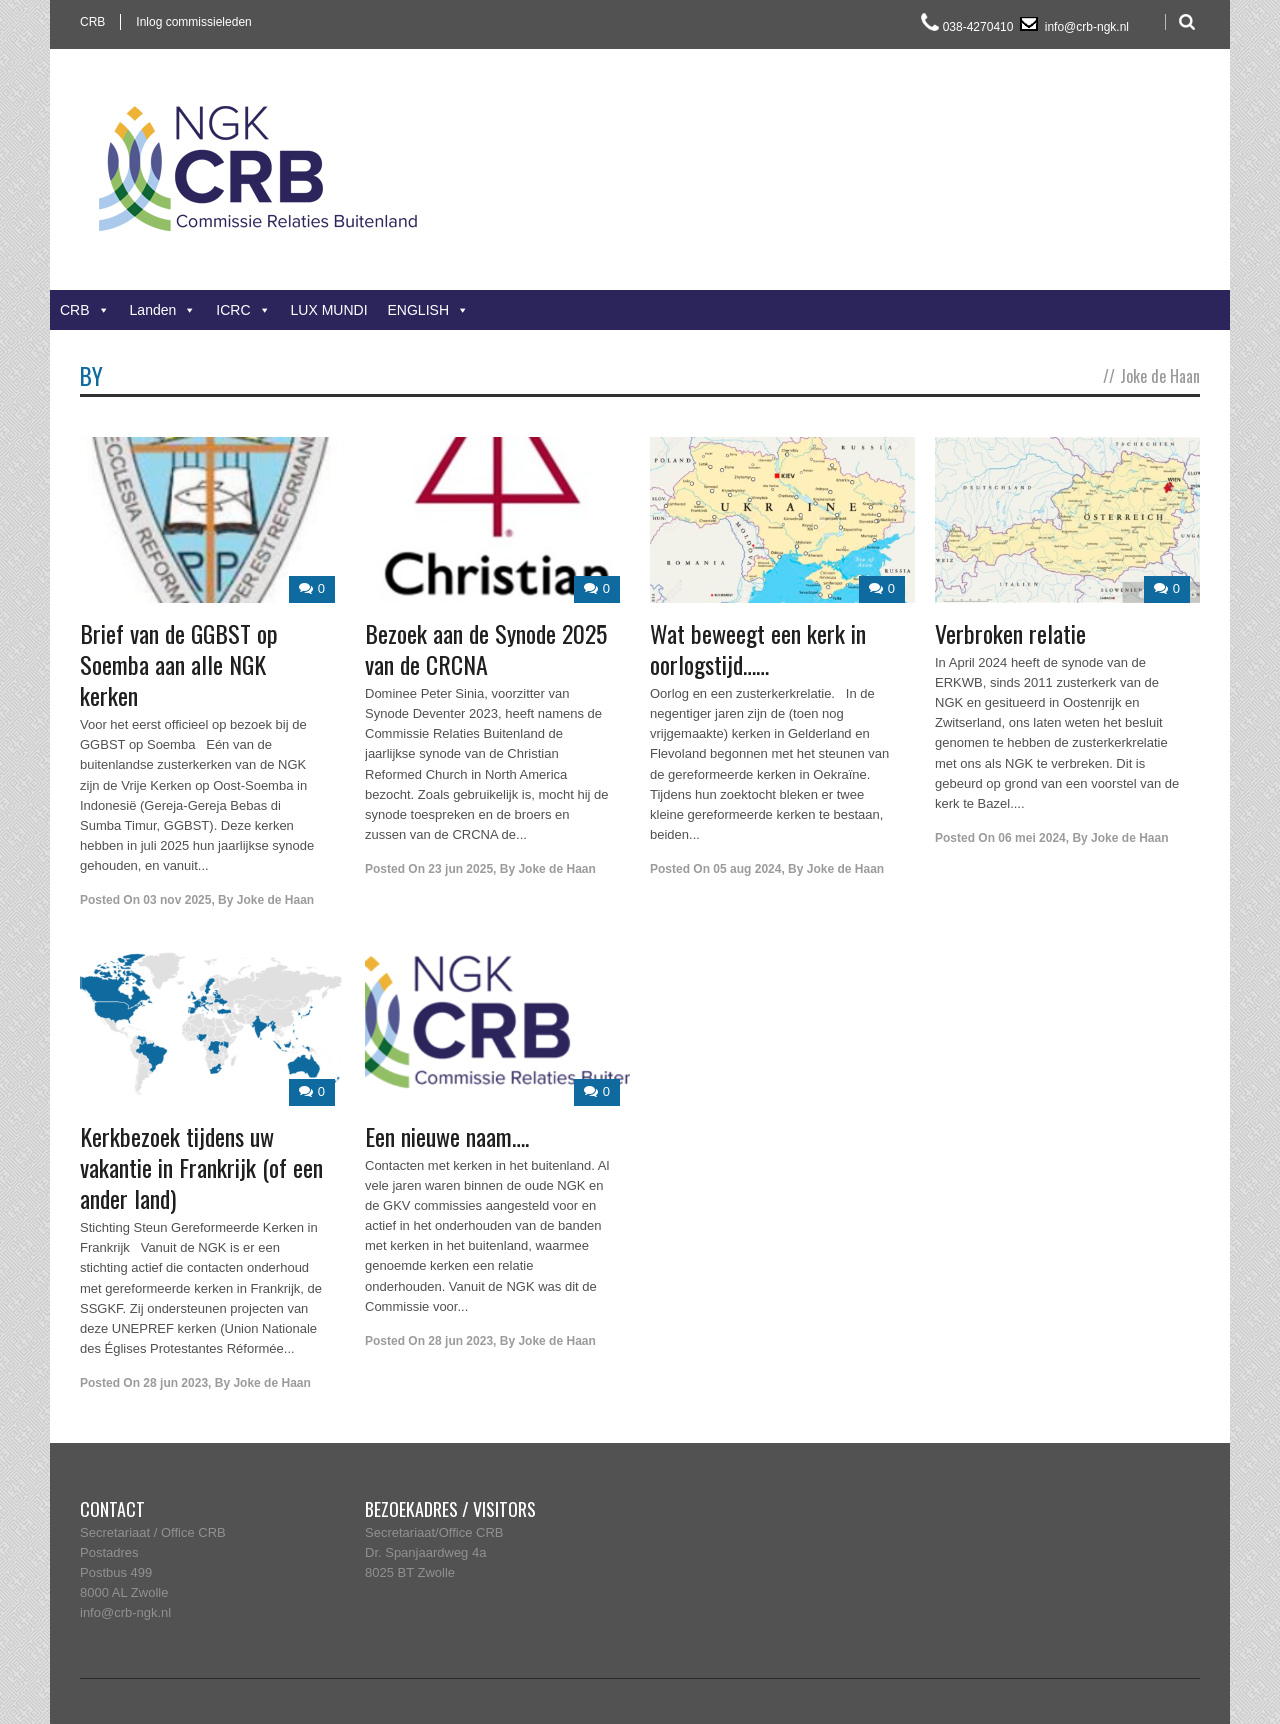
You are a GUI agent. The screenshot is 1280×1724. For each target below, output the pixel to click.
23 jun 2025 (460, 869)
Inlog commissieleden (193, 22)
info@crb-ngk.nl (1085, 27)
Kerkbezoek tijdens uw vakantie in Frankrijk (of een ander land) (201, 1167)
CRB (92, 22)
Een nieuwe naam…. (447, 1136)
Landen (163, 310)
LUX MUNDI (329, 310)
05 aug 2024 (747, 869)
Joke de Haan (275, 900)
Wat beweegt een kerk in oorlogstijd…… (758, 648)
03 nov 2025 (177, 900)
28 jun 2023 (175, 1383)
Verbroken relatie (1010, 633)
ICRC (243, 310)
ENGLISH (428, 310)
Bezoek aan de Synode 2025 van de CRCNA (486, 648)
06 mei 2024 (1031, 838)
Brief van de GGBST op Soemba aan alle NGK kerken (179, 664)
